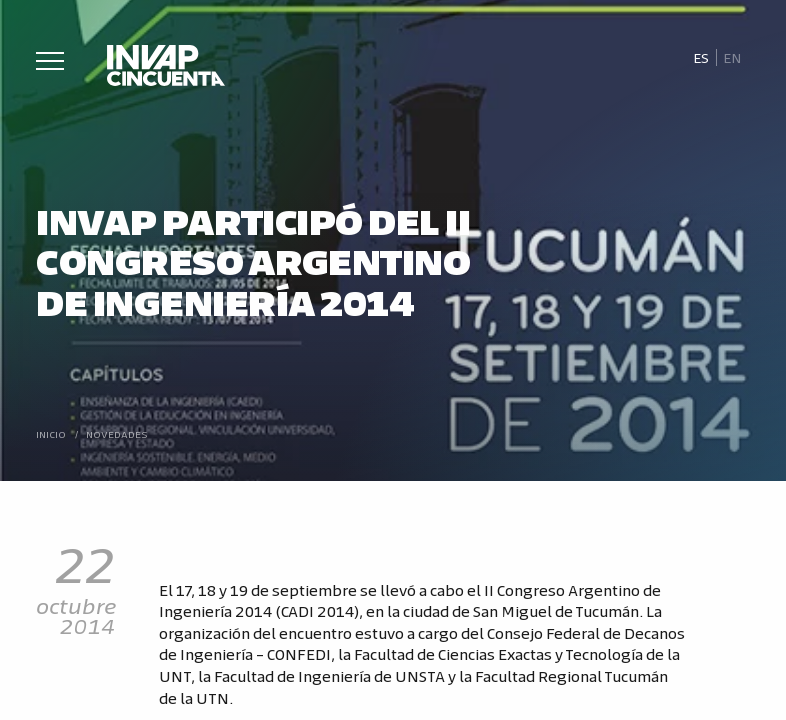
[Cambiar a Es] (700, 58)
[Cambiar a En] (733, 58)
